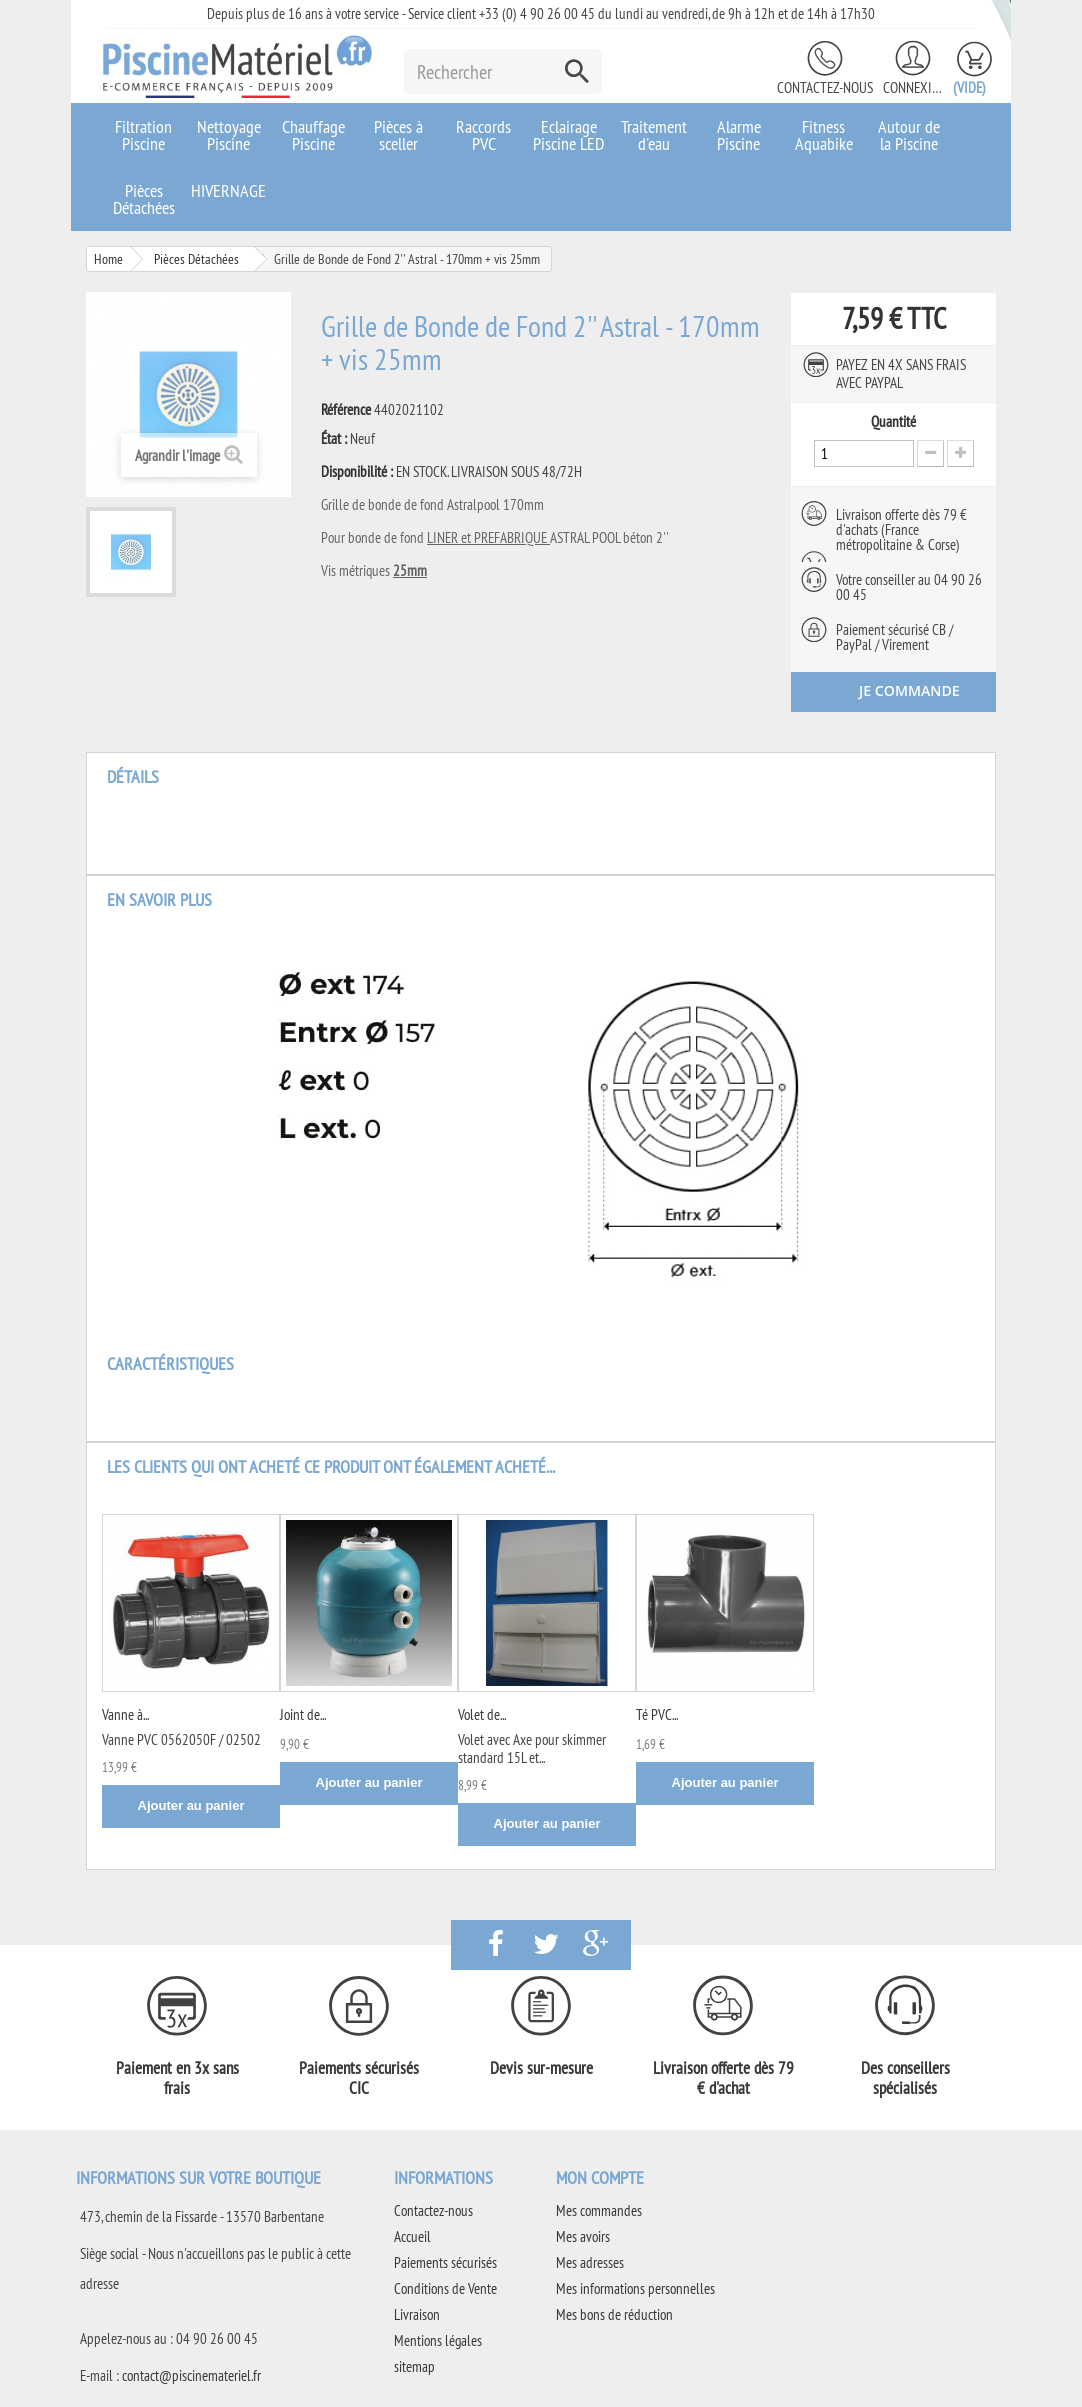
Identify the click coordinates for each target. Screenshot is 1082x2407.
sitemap (414, 2366)
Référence (346, 410)
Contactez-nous (825, 87)
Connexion (913, 87)
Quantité (893, 422)
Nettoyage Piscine (229, 135)
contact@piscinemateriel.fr (191, 2375)
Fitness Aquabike (824, 135)
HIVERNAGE (228, 190)
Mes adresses (590, 2262)
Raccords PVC (483, 135)
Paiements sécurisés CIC (359, 2078)
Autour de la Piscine (909, 135)
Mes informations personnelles (635, 2288)
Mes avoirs (583, 2236)
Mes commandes (599, 2210)
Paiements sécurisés (445, 2262)
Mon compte (600, 2177)
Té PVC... (657, 1714)
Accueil (412, 2236)
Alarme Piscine (739, 135)
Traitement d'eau (654, 135)
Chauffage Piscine (313, 135)
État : (334, 439)
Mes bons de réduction (614, 2314)
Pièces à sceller (398, 135)
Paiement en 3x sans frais (177, 2078)
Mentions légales (438, 2340)
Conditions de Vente (445, 2288)
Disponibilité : (357, 472)
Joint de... (303, 1714)
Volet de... (482, 1714)
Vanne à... (125, 1714)
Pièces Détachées (144, 199)
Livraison (417, 2314)
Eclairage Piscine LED (568, 135)
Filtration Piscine (143, 135)
